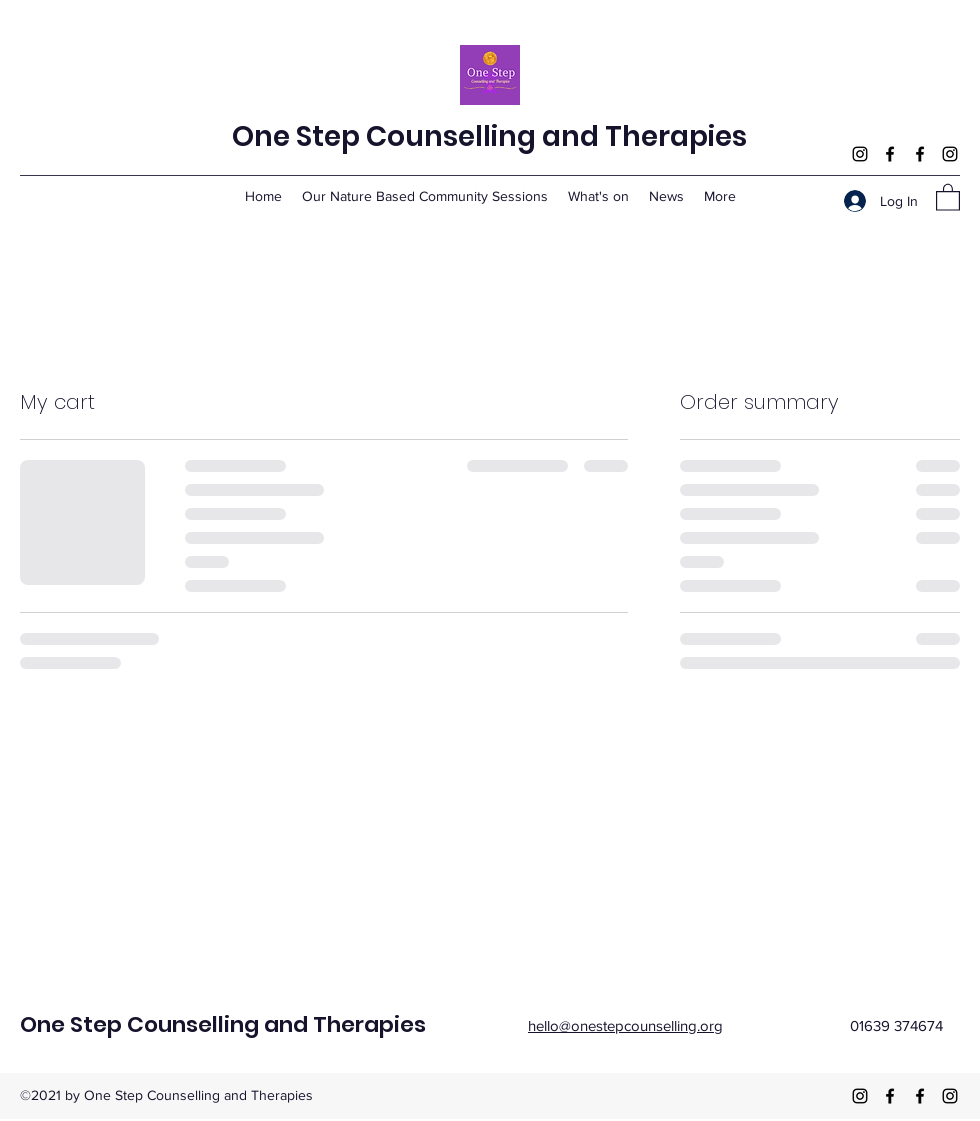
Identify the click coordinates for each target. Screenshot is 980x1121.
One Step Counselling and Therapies (489, 136)
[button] (948, 196)
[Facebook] (890, 154)
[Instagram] (860, 154)
